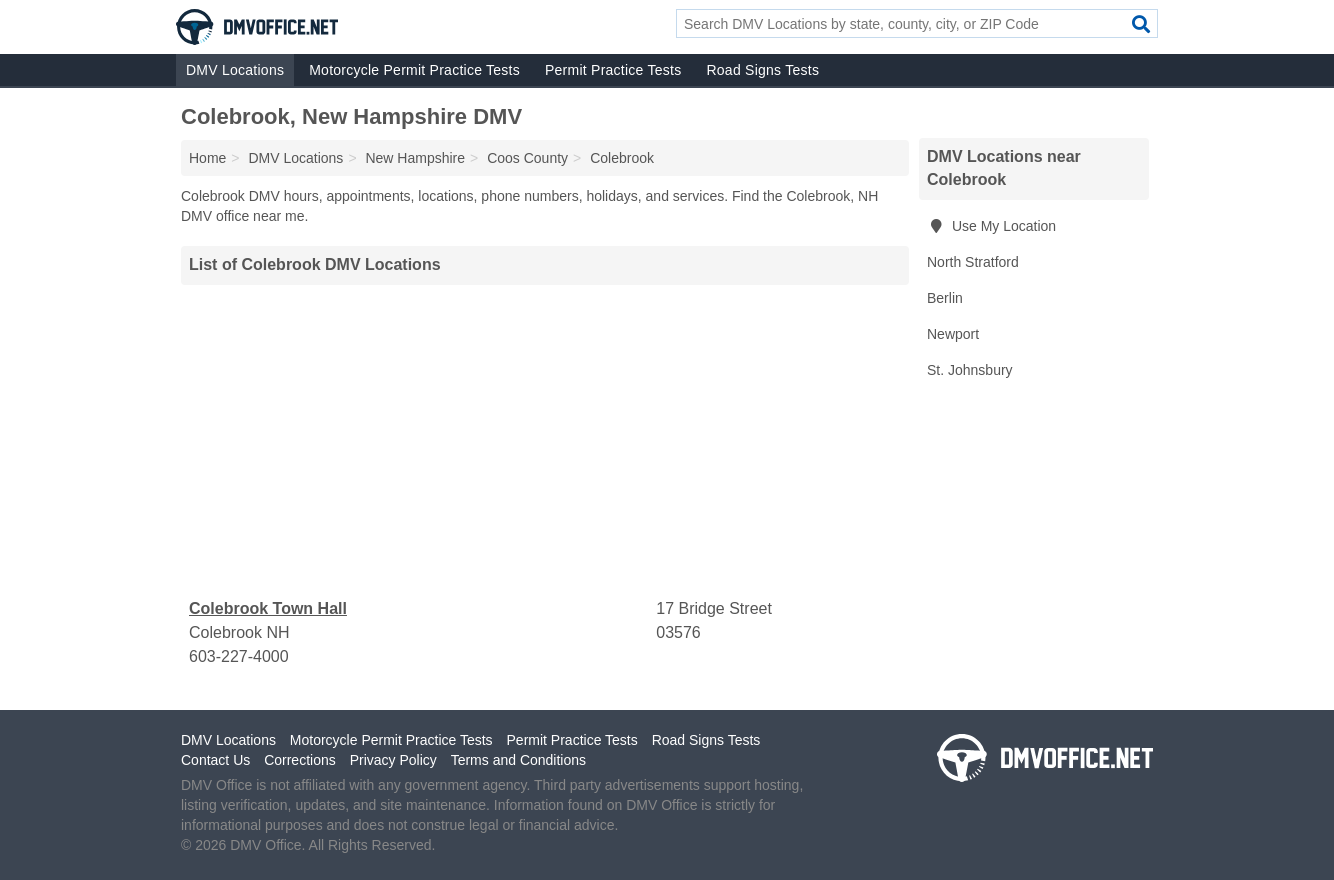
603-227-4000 (239, 656)
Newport (953, 334)
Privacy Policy (393, 760)
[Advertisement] (545, 441)
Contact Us (215, 760)
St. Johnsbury (970, 370)
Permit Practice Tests (613, 70)
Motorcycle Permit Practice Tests (414, 70)
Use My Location (991, 226)
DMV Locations (235, 70)
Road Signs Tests (762, 70)
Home (207, 158)
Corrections (300, 760)
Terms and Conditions (518, 760)
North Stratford (973, 262)
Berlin (945, 298)
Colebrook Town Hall (268, 608)
